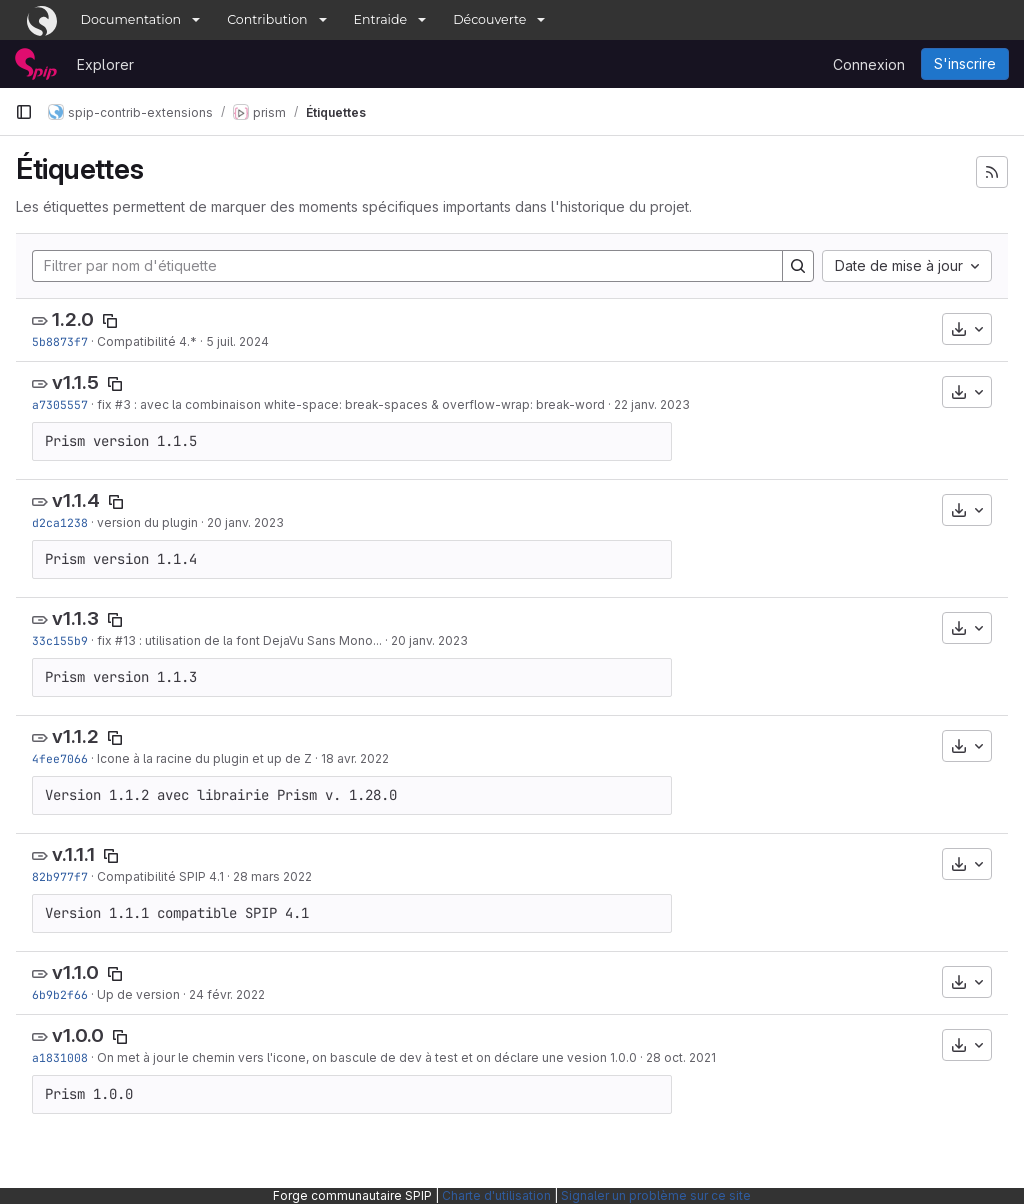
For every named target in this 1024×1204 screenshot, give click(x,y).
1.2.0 (73, 319)
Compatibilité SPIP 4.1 (160, 876)
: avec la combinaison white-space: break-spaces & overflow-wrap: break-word (368, 404)
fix (106, 404)
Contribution (267, 19)
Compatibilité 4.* (147, 341)
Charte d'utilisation (496, 1195)
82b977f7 (60, 876)
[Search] (798, 266)
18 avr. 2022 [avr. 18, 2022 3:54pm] (355, 758)
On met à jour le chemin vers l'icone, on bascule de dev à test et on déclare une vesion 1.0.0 (367, 1057)
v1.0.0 (78, 1035)
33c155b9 (60, 640)
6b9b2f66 (60, 994)
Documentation (131, 19)
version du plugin (147, 522)
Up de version (138, 994)
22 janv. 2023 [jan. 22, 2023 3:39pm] (652, 404)
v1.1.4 (76, 500)
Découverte (489, 19)
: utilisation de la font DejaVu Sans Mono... (259, 640)
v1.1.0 (75, 972)
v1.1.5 (75, 382)
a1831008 (60, 1057)
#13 (125, 640)
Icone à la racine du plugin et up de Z (204, 758)
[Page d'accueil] (36, 64)
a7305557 (60, 404)
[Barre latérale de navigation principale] (24, 112)
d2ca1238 (60, 522)
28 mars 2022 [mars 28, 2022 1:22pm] (272, 876)
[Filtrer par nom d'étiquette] (407, 266)
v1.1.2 (75, 736)
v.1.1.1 (73, 854)
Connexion (869, 64)
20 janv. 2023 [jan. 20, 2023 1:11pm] (429, 640)
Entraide (381, 19)
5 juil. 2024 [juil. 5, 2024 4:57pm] (237, 341)
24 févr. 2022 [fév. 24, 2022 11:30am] (227, 994)
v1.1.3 (75, 618)
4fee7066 (60, 758)
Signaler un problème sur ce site (656, 1195)
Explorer (105, 64)
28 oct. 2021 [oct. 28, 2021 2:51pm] (681, 1057)
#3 (123, 404)
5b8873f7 (60, 341)
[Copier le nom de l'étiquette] (110, 321)
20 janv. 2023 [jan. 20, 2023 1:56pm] (245, 522)
